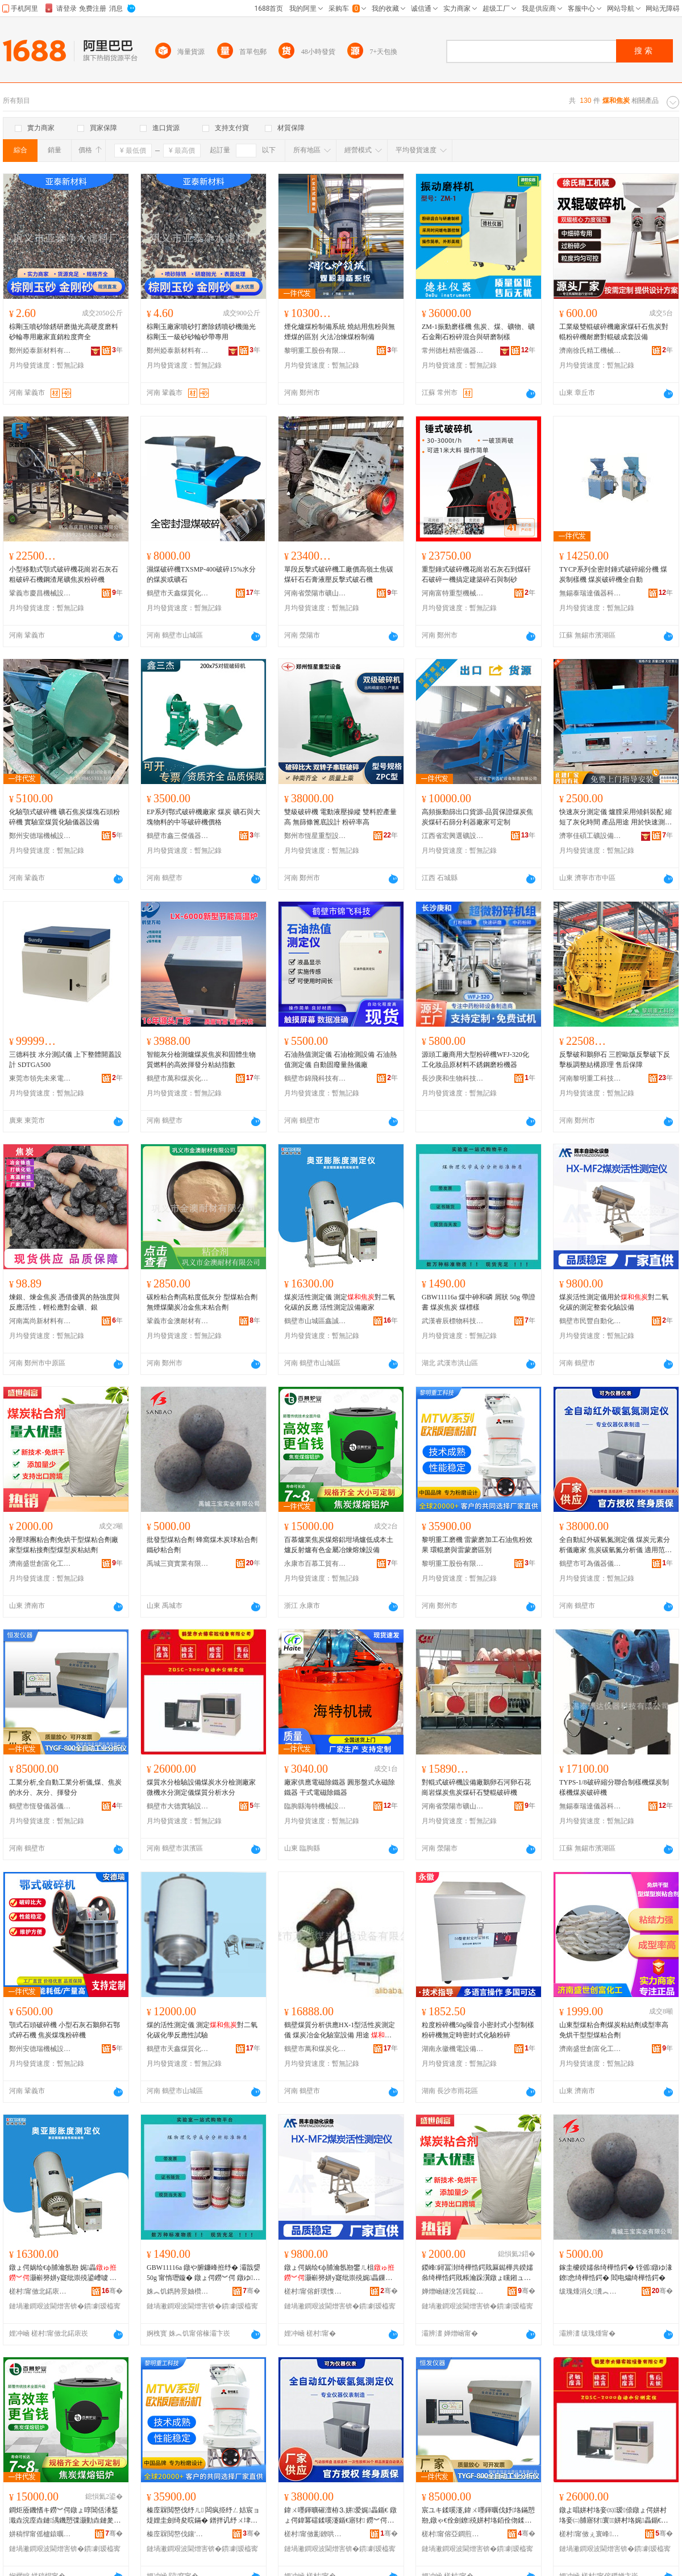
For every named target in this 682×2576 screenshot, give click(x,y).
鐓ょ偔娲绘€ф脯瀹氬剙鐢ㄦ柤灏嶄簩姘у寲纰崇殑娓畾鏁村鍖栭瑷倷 (339, 2273)
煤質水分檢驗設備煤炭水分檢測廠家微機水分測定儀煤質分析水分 (201, 1787)
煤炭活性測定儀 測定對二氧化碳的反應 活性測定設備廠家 (339, 1302)
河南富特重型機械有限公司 (453, 593)
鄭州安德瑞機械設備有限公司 (40, 836)
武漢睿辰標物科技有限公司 (453, 1321)
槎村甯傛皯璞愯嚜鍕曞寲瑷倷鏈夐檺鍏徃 (315, 2291)
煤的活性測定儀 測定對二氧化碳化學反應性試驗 (202, 2030)
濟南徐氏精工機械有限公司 (590, 351)
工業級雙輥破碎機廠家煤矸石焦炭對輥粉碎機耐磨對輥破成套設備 (613, 332)
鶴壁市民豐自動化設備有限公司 (590, 1321)
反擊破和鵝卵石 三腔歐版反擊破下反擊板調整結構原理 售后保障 (614, 1060)
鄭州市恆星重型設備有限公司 (315, 836)
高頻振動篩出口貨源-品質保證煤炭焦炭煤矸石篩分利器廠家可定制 (477, 817)
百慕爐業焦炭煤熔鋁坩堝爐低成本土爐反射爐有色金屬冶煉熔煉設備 (338, 1545)
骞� (112, 2291)
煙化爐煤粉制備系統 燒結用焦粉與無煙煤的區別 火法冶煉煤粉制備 (339, 332)
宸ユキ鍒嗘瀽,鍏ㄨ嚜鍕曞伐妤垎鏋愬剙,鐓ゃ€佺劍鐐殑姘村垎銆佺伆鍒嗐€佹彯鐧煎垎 (478, 2515)
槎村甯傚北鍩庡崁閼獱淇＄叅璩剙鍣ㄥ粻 (40, 2291)
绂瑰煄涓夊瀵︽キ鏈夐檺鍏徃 (590, 2291)
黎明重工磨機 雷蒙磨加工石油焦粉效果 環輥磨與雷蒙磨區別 (477, 1545)
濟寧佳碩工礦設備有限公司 (590, 836)
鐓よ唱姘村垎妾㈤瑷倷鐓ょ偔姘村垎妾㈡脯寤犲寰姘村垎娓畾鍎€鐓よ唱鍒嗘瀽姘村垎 (613, 2515)
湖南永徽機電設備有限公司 (453, 2049)
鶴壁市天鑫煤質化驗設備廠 (178, 593)
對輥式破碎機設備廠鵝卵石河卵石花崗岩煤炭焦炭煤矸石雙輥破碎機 (476, 1787)
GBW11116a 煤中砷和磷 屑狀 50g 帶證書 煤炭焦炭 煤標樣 (478, 1302)
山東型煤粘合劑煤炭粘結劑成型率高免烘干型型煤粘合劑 (613, 2030)
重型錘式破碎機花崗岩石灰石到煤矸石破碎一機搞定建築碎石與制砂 (476, 574)
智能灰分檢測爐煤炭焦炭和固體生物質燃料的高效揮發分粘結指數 (201, 1060)
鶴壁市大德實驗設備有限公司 (178, 1806)
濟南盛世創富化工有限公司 (40, 1564)
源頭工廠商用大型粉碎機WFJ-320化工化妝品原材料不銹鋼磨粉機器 (475, 1060)
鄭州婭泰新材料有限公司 (40, 351)
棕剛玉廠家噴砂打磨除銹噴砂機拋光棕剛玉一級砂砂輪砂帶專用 (201, 332)
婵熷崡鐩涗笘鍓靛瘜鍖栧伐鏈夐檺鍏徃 (453, 2291)
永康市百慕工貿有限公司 (315, 1564)
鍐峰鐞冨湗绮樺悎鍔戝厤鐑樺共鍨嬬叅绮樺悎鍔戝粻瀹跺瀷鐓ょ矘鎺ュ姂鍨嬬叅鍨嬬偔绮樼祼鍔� (477, 2273)
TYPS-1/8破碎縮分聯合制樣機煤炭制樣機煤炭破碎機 (614, 1787)
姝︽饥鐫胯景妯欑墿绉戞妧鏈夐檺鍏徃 (178, 2291)
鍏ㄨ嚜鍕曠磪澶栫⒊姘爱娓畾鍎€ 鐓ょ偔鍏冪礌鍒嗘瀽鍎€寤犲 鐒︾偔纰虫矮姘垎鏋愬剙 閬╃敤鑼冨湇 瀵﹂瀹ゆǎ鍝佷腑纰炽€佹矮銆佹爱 (340, 2515)
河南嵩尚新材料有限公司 (40, 1321)
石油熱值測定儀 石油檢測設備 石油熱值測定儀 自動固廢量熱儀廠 (340, 1060)
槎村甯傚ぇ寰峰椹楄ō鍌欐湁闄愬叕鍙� (590, 2534)
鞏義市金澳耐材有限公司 (178, 1321)
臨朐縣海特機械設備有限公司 (315, 1806)
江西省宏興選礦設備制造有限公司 (453, 836)
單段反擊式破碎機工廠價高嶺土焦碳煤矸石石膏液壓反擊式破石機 (338, 574)
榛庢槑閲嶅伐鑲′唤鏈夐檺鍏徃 (178, 2534)
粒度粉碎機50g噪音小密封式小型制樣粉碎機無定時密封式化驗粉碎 (478, 2030)
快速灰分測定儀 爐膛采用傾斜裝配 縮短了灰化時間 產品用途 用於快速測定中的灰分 (615, 817)
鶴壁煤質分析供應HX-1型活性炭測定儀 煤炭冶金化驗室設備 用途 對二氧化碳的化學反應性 (339, 2030)
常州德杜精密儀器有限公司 (453, 351)
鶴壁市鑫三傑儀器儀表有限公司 (178, 836)
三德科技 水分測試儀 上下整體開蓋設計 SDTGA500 (65, 1060)
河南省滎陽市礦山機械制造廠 (315, 593)
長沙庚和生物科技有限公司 (453, 1078)
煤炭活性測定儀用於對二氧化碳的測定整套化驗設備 (613, 1302)
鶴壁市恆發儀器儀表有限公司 (40, 1806)
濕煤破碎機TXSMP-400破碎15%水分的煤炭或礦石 (201, 574)
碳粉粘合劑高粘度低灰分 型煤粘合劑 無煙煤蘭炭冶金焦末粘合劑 (202, 1302)
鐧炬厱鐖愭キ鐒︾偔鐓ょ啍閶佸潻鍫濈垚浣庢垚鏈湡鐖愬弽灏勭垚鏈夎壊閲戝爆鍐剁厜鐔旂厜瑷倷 (64, 2515)
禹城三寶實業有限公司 (178, 1564)
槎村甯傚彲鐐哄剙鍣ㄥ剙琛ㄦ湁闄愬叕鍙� (315, 2534)
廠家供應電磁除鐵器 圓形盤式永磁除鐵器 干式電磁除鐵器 (339, 1787)
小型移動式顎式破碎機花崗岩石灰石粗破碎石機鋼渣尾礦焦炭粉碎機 (63, 574)
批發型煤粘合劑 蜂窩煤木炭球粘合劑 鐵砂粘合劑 (202, 1545)
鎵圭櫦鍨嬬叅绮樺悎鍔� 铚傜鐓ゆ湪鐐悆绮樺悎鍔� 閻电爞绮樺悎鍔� (615, 2273)
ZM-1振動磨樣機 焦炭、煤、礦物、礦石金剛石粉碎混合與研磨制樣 (478, 332)
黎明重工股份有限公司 (315, 351)
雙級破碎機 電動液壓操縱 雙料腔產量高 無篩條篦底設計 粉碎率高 (340, 817)
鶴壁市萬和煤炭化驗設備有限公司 (178, 1078)
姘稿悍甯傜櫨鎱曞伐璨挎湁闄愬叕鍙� (40, 2534)
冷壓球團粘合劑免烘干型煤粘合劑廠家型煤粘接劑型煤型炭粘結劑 (63, 1545)
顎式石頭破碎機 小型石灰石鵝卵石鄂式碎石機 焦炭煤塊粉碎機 (64, 2030)
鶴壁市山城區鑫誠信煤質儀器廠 (315, 1321)
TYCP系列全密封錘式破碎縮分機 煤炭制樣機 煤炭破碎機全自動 (613, 574)
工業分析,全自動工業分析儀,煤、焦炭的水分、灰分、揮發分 (65, 1787)
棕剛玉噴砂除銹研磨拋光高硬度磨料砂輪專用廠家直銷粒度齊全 (63, 332)
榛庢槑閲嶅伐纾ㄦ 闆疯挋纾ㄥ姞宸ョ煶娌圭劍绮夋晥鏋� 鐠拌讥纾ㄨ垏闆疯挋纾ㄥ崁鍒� (203, 2515)
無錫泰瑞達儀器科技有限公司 (590, 593)
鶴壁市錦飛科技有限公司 (315, 1078)
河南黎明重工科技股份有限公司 (590, 1078)
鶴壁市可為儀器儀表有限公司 (590, 1564)
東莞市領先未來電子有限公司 (40, 1078)
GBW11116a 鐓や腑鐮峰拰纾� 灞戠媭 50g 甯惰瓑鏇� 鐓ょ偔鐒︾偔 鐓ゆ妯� (203, 2273)
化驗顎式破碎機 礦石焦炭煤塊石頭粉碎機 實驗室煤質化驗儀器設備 (64, 817)
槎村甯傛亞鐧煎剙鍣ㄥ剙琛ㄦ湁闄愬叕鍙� (453, 2534)
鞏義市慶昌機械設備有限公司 (40, 593)
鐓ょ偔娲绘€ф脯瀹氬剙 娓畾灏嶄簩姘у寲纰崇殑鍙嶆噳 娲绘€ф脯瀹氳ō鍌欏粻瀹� (63, 2273)
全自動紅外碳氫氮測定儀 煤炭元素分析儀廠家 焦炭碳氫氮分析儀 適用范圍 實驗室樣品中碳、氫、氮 (615, 1545)
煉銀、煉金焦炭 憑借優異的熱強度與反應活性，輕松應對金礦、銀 (64, 1302)
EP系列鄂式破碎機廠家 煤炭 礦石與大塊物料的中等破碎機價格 (203, 817)
